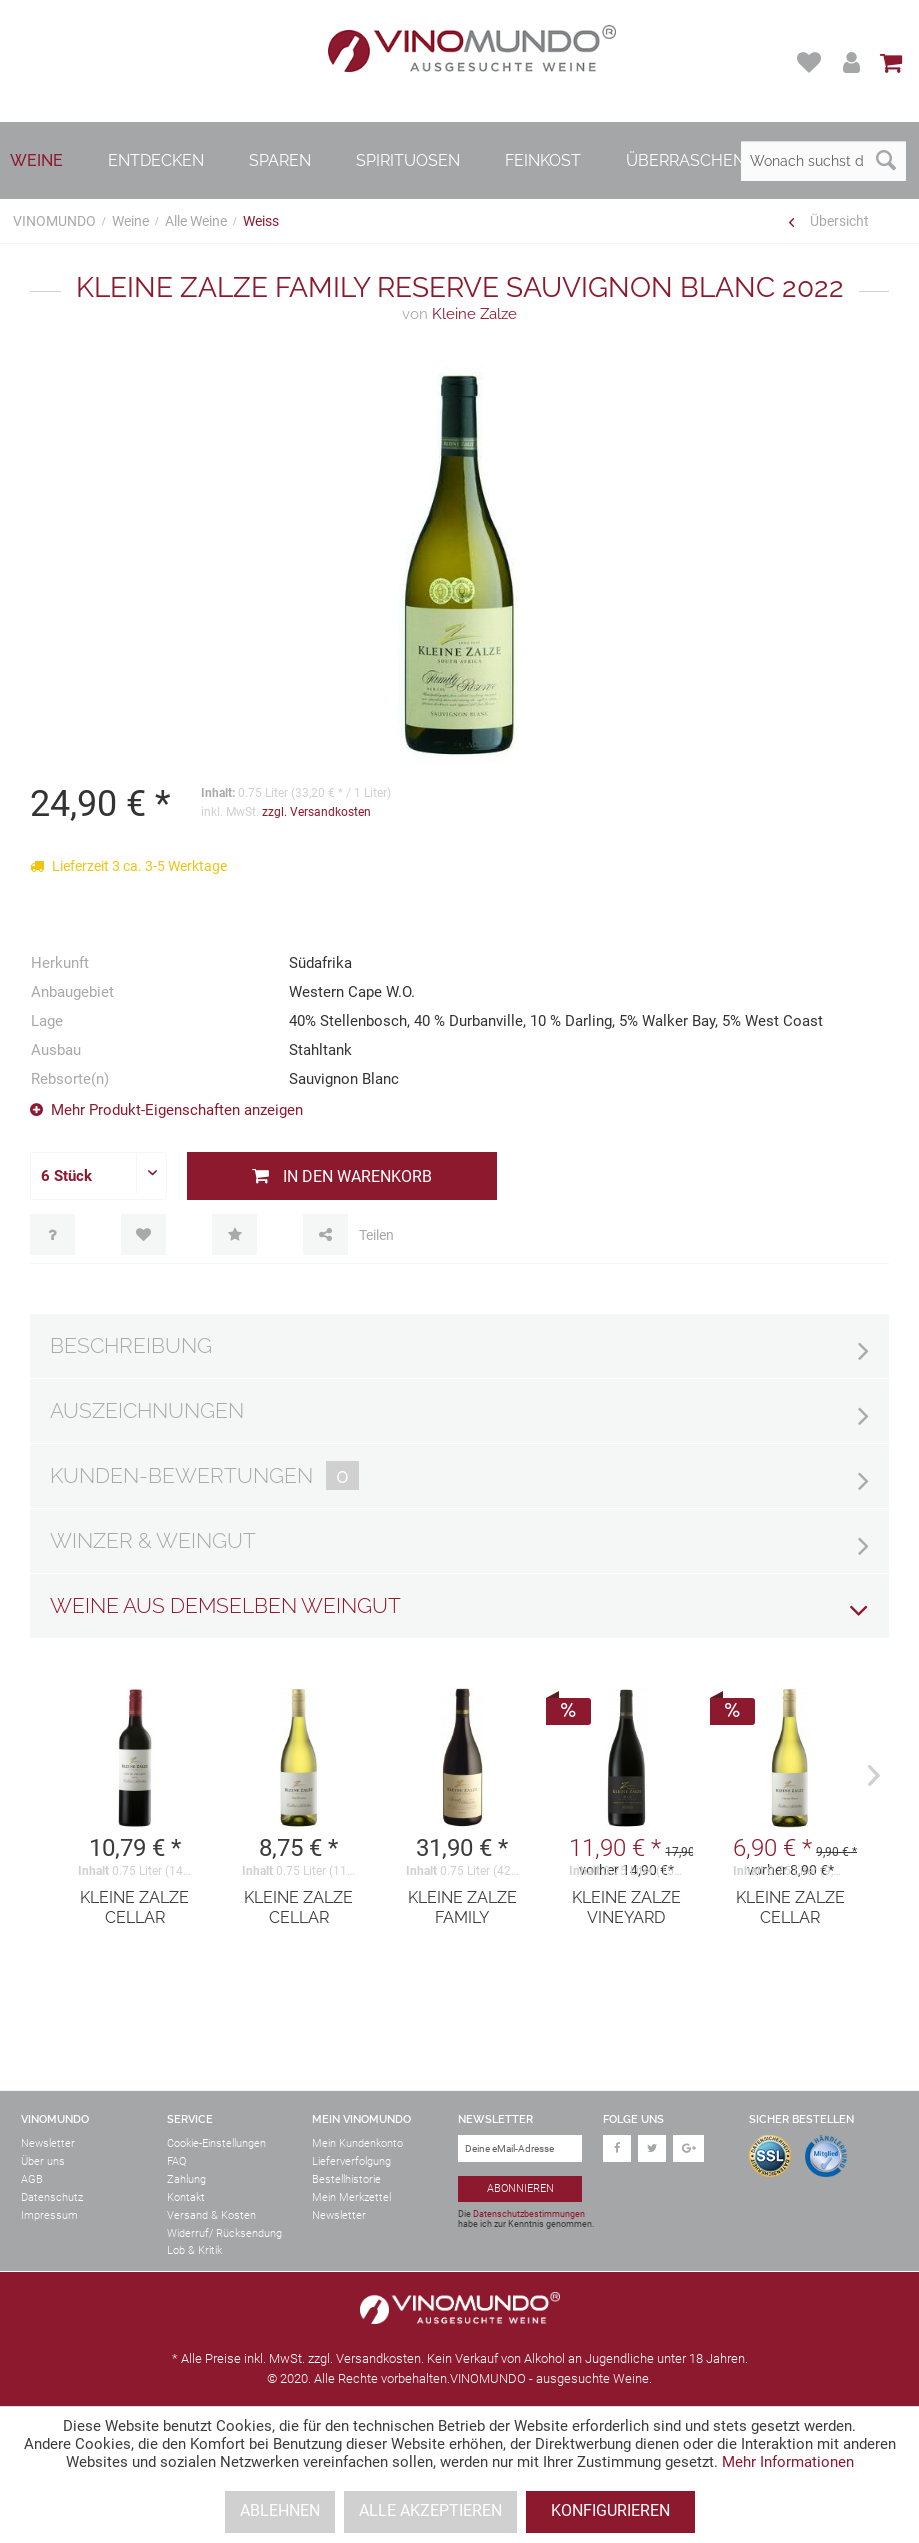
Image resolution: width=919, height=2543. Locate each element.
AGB (32, 2179)
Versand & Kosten (211, 2215)
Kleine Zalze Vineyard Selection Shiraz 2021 (626, 1908)
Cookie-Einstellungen (216, 2143)
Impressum (49, 2215)
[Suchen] (886, 161)
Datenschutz (52, 2197)
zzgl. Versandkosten (316, 812)
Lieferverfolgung (351, 2161)
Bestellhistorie (346, 2179)
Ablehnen (280, 2510)
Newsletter (48, 2143)
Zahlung (186, 2179)
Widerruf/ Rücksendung (224, 2233)
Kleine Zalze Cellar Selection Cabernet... (134, 1908)
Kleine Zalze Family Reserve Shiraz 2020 (462, 1908)
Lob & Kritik (194, 2250)
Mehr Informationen (788, 2462)
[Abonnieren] (520, 2189)
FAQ (176, 2161)
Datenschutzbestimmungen (529, 2214)
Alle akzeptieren (430, 2510)
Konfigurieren (610, 2510)
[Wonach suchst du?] (823, 161)
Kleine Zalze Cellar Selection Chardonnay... (299, 1908)
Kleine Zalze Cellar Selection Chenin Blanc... (790, 1908)
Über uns (43, 2161)
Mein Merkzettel (351, 2197)
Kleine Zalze (459, 314)
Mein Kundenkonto (357, 2143)
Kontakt (186, 2197)
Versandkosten (378, 2358)
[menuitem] (811, 62)
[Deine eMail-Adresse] (520, 2148)
